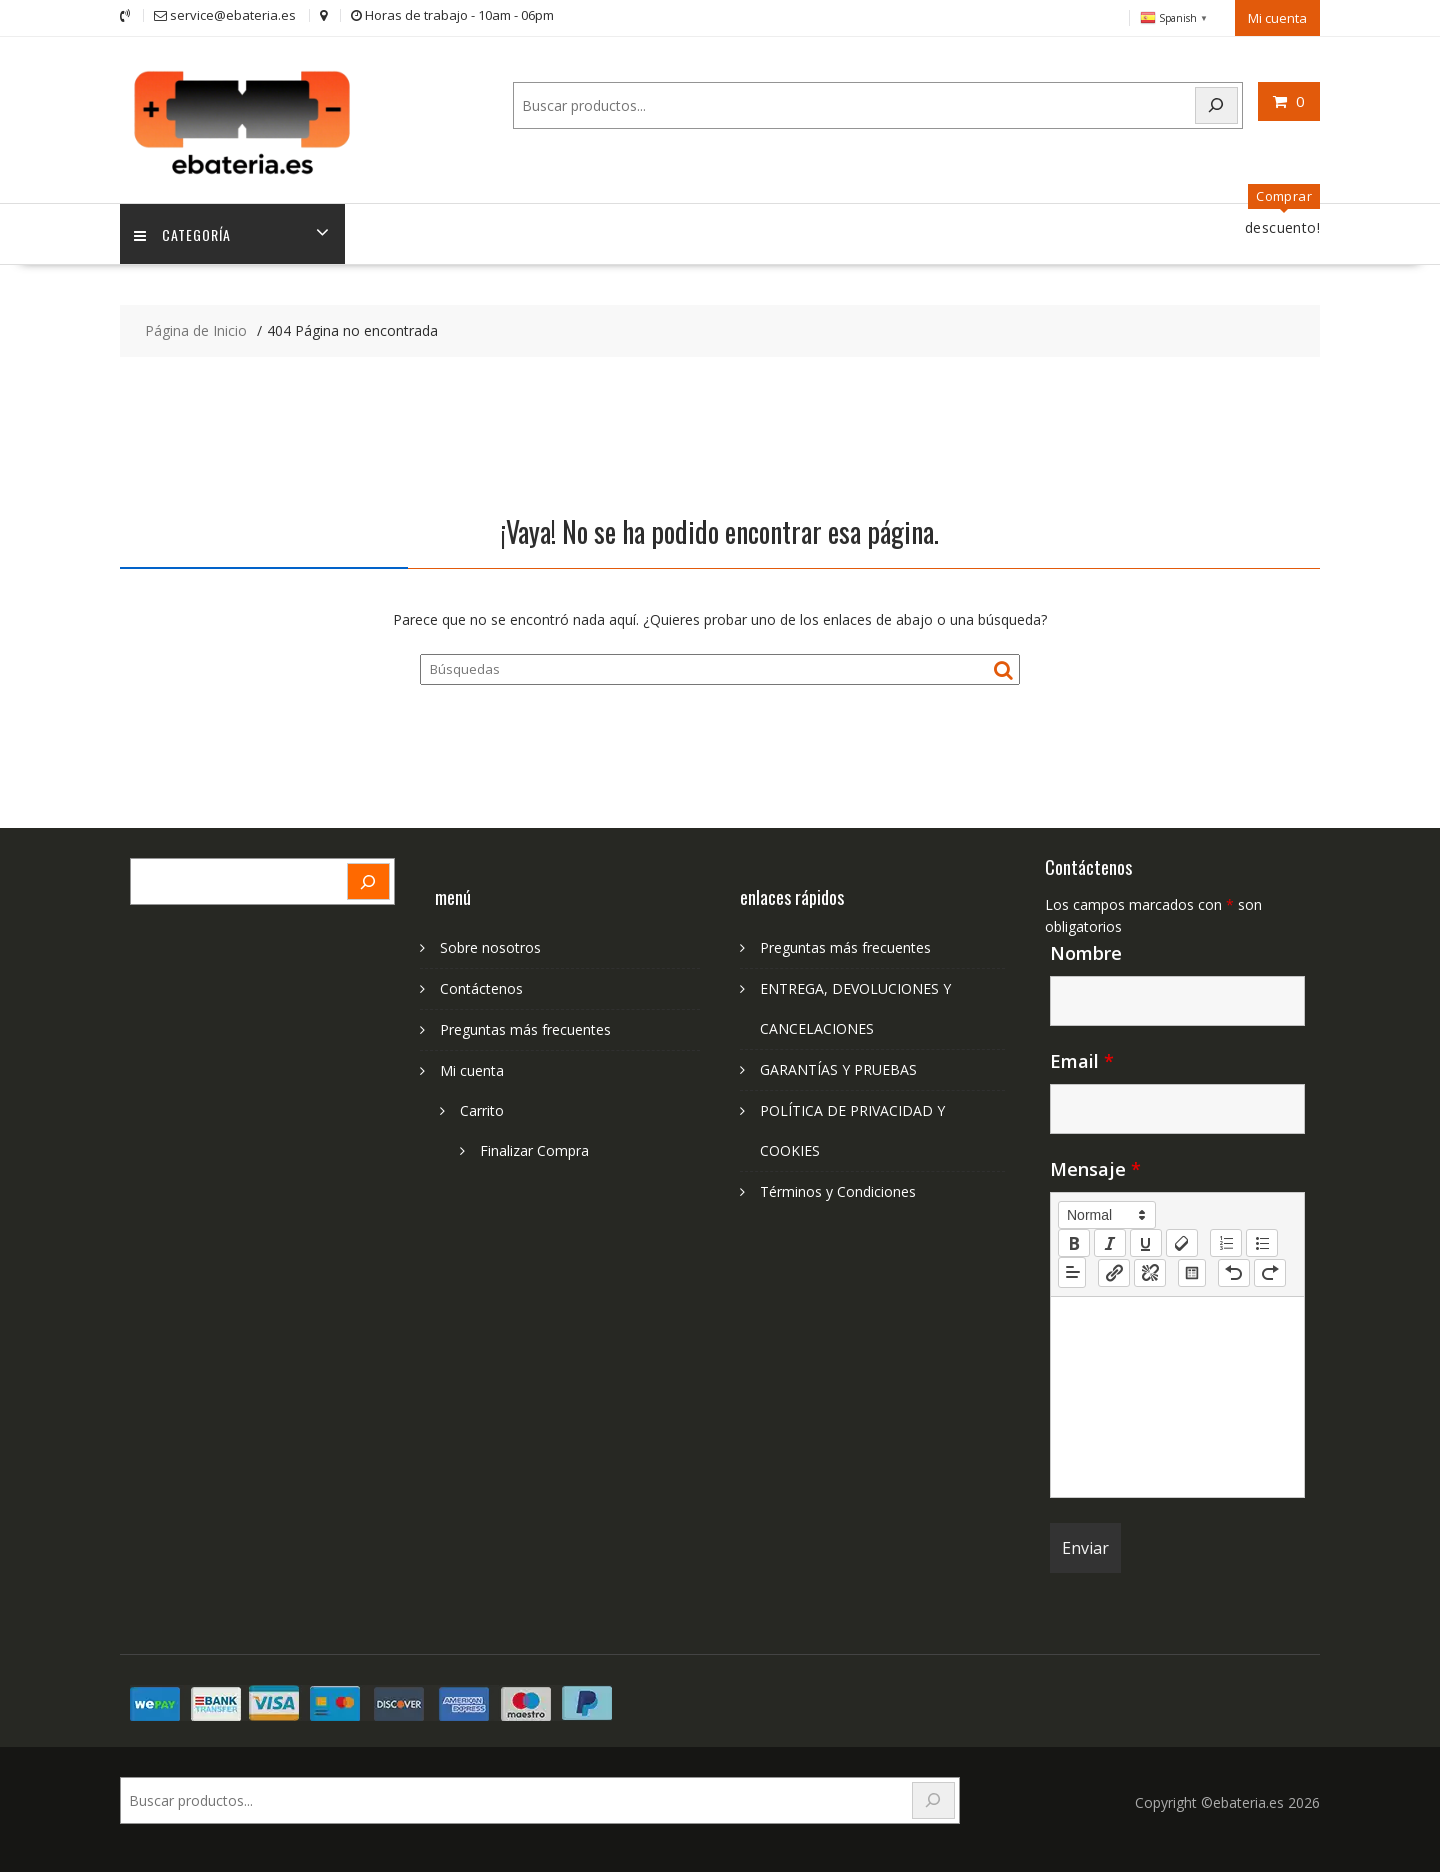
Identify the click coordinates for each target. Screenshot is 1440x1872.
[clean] (1182, 1241)
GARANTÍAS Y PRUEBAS (838, 1067)
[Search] (1217, 104)
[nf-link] (1114, 1270)
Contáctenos (481, 986)
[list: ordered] (1226, 1241)
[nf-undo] (1234, 1270)
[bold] (1074, 1241)
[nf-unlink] (1150, 1270)
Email (1082, 1059)
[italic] (1110, 1241)
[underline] (1146, 1241)
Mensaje (1095, 1167)
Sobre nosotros (490, 945)
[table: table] (1192, 1270)
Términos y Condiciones (838, 1189)
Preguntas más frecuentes (525, 1027)
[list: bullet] (1262, 1241)
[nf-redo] (1270, 1270)
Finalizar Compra (534, 1148)
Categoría (183, 231)
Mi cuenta (1277, 17)
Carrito (482, 1108)
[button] (1107, 1213)
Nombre (1086, 951)
